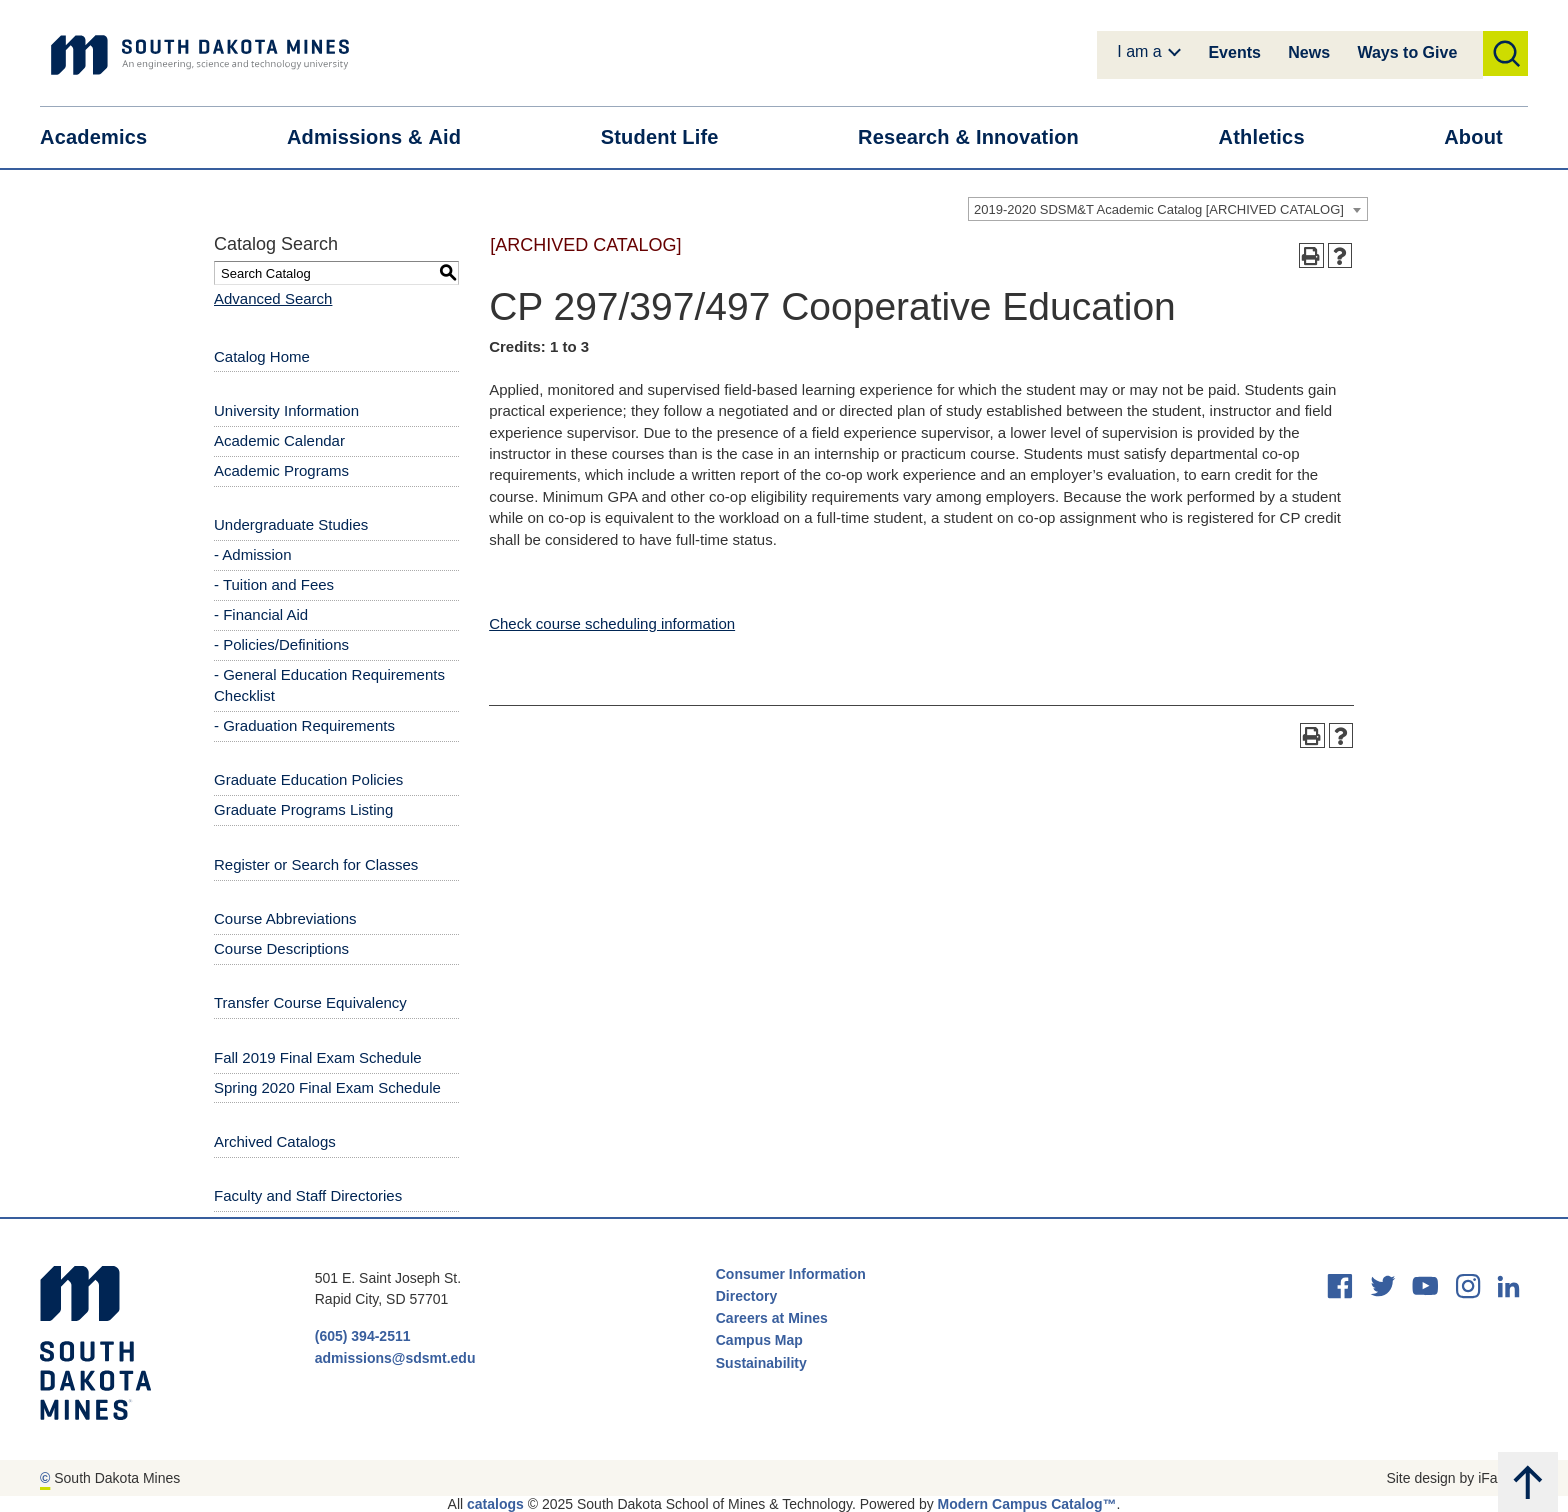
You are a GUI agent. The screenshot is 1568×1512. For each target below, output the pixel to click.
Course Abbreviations (285, 918)
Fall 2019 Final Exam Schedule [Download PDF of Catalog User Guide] (318, 1057)
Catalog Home (262, 356)
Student (672, 137)
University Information (286, 410)
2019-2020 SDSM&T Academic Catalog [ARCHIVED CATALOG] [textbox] (1159, 209)
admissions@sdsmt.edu (395, 1358)
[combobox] (1168, 209)
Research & (981, 137)
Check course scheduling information (612, 623)
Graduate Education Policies (308, 779)
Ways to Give (1407, 52)
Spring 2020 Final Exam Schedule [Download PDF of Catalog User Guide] (327, 1087)
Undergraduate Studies (291, 524)
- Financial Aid (261, 614)
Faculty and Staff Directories (308, 1195)
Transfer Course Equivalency (310, 1002)
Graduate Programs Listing (303, 809)
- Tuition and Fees (274, 584)
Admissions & (386, 137)
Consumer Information (791, 1274)
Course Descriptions (281, 948)
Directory (746, 1296)
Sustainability (763, 1363)
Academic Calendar (279, 440)
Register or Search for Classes (316, 864)
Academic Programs (281, 470)
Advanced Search (273, 298)
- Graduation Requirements (304, 725)
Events (1234, 52)
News (1309, 52)
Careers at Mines (772, 1318)
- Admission (253, 554)
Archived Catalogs (275, 1141)
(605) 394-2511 (363, 1336)
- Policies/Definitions (281, 644)
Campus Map (759, 1340)
